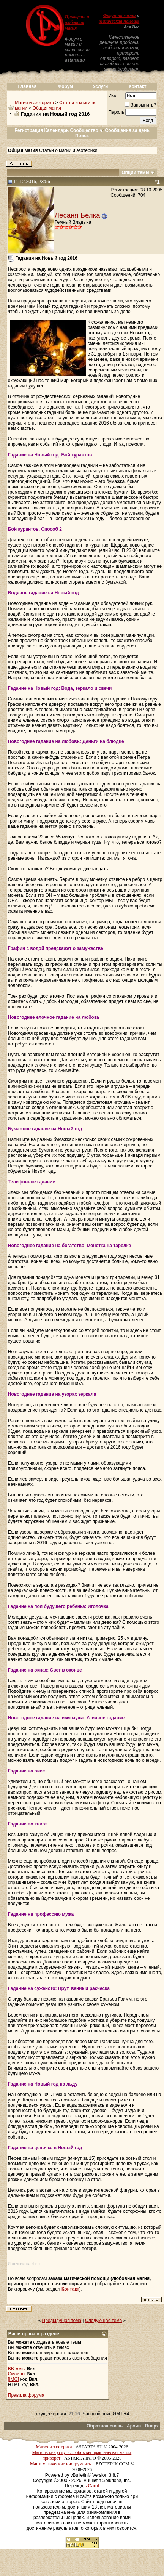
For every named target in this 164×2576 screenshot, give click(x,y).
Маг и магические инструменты (61, 2463)
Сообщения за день (127, 130)
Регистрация (28, 130)
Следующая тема (103, 2320)
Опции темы (135, 172)
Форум (65, 86)
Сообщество (87, 130)
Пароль (117, 112)
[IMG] (13, 2379)
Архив (134, 2426)
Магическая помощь (119, 21)
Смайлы (16, 2374)
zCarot (92, 2485)
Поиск (82, 135)
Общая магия (47, 108)
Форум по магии (119, 15)
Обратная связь (105, 2426)
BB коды (17, 2368)
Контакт (137, 86)
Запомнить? (140, 105)
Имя (113, 96)
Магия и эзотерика (34, 102)
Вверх (152, 2426)
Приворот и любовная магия (77, 22)
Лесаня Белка (77, 215)
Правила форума (26, 2395)
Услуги (100, 86)
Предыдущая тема (62, 2320)
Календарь (56, 130)
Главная (27, 86)
